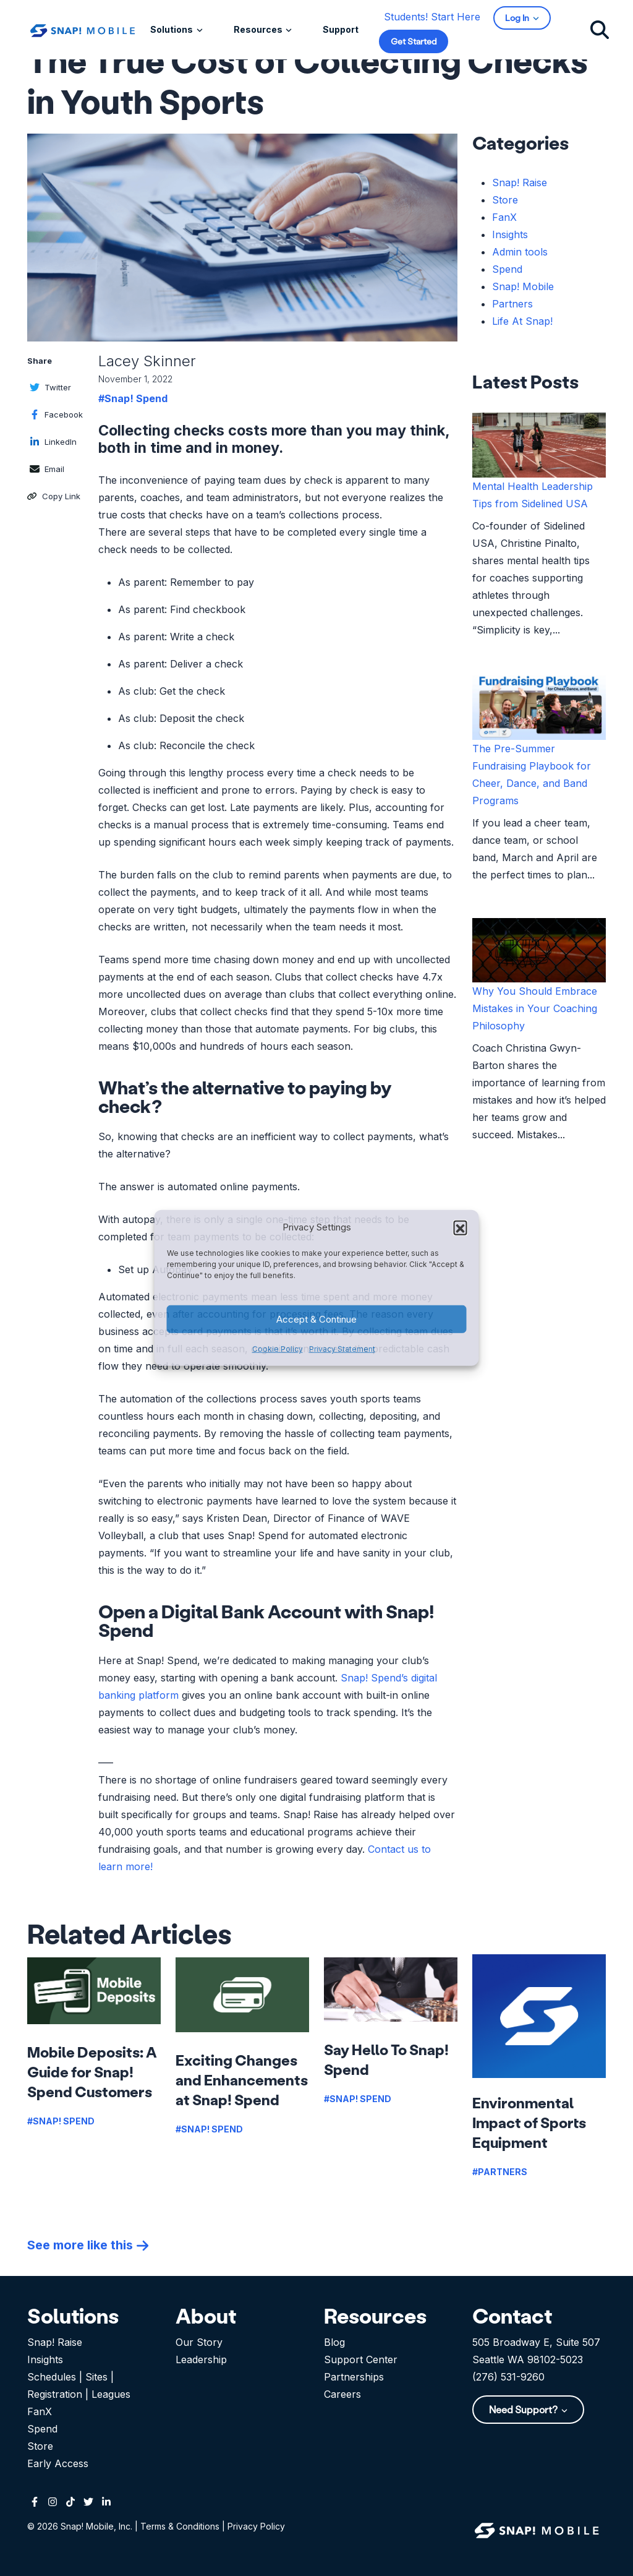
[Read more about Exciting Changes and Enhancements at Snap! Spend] (242, 1994)
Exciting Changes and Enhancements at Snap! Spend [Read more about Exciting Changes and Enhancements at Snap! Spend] (242, 2079)
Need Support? (524, 2409)
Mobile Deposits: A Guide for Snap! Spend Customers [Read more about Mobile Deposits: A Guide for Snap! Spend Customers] (92, 2071)
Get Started (413, 41)
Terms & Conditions (179, 2526)
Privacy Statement (342, 1349)
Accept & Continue (316, 1319)
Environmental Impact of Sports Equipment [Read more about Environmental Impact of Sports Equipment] (529, 2122)
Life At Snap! (522, 321)
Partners (512, 304)
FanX (504, 217)
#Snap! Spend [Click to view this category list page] (133, 398)
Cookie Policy (277, 1349)
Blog (334, 2342)
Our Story (199, 2342)
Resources (259, 29)
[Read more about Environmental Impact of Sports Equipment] (539, 2016)
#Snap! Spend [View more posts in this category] (61, 2121)
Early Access (57, 2463)
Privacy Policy (256, 2526)
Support (341, 29)
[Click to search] (599, 29)
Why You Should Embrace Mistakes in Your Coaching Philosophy (534, 1008)
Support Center (360, 2359)
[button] (460, 1227)
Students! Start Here (432, 17)
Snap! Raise (519, 182)
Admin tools (520, 252)
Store (505, 200)
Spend (507, 269)
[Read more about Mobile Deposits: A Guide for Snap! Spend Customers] (94, 1990)
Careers (342, 2394)
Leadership (201, 2359)
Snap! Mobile (523, 286)
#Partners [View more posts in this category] (499, 2171)
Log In (518, 18)
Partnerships (354, 2377)
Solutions (172, 29)
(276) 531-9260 (508, 2377)
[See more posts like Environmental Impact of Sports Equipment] (87, 2245)
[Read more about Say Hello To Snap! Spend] (390, 1989)
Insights (510, 234)
